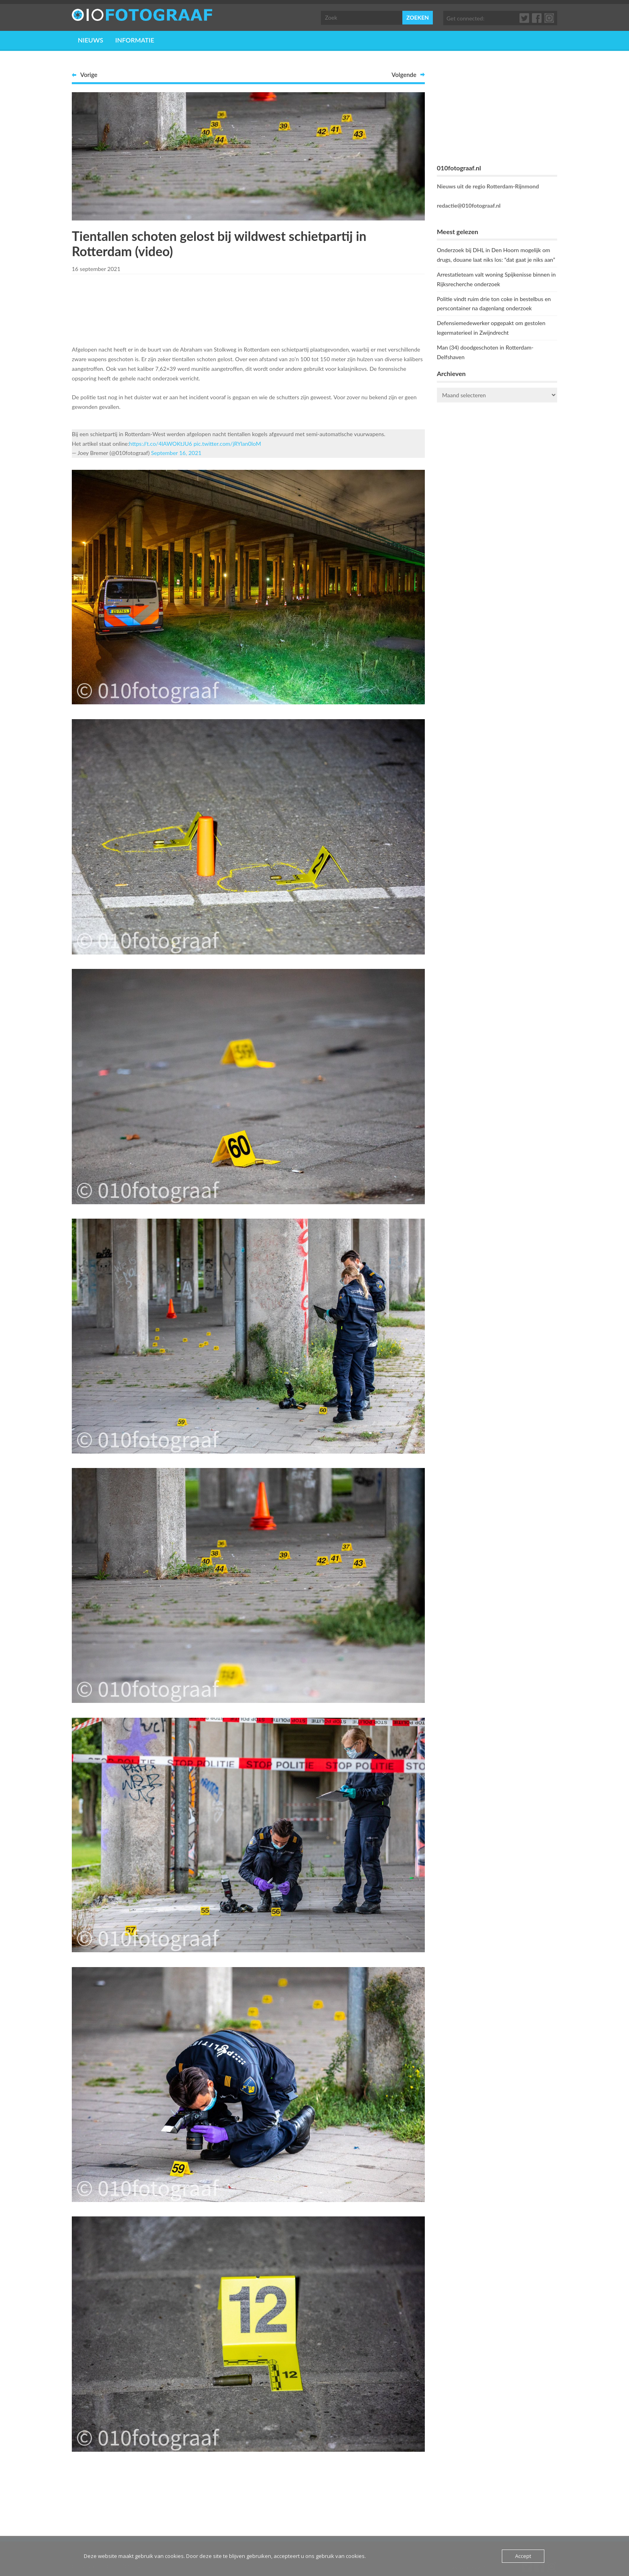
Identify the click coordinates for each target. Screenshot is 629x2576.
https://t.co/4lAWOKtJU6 (160, 443)
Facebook (537, 18)
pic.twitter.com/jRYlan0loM (227, 443)
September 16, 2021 (176, 452)
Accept (523, 2556)
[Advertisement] (248, 308)
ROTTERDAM (497, 440)
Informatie (134, 40)
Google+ (549, 18)
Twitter (524, 18)
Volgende (404, 74)
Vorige (88, 74)
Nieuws (90, 40)
